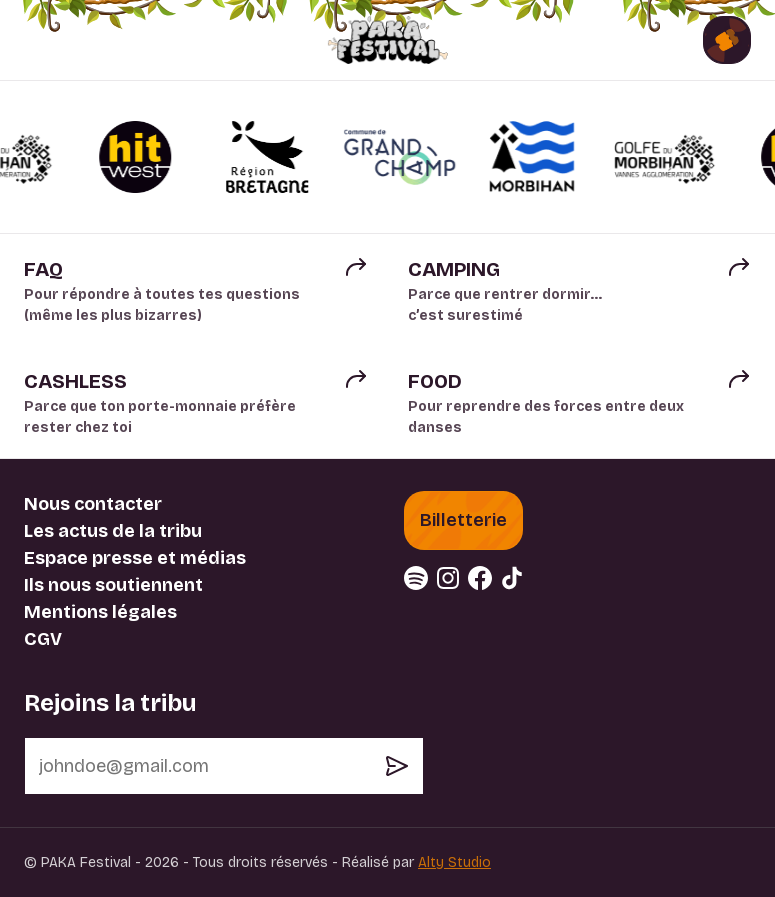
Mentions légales (100, 612)
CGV (43, 639)
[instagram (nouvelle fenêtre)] (448, 578)
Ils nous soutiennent (113, 585)
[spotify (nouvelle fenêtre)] (416, 578)
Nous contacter (93, 504)
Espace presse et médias (135, 558)
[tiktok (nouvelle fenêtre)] (512, 578)
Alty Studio (454, 862)
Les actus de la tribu (113, 531)
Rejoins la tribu (110, 703)
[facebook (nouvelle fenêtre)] (480, 578)
